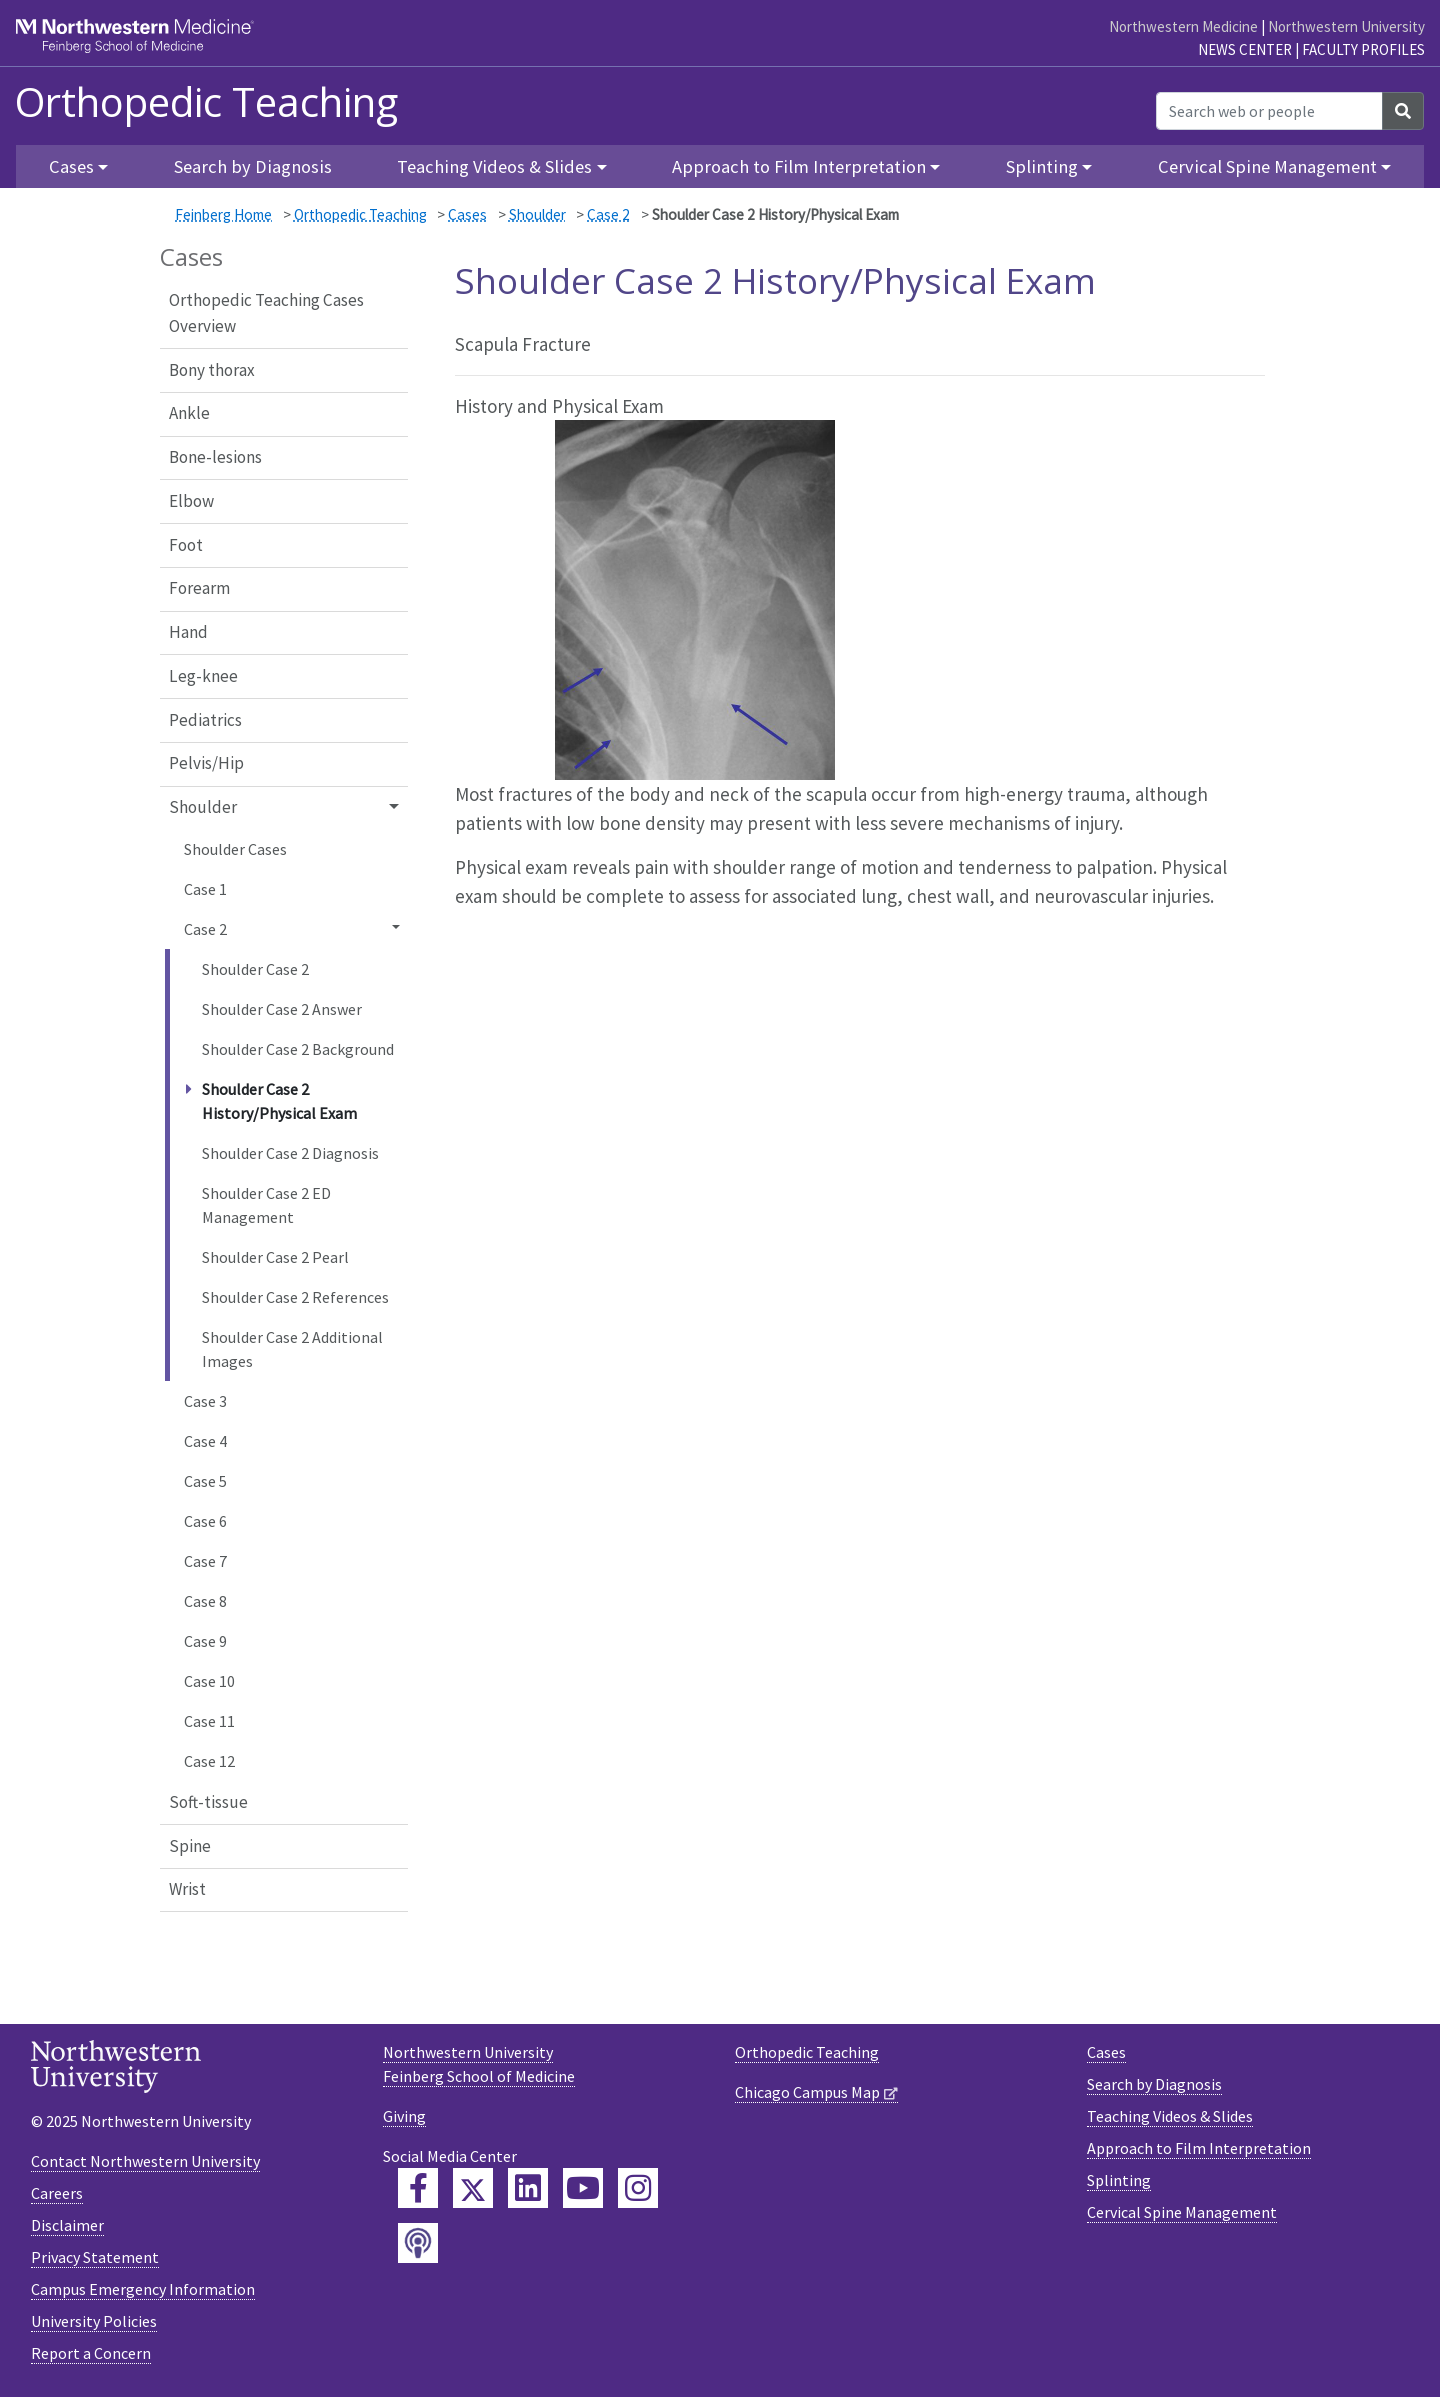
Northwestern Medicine (1183, 26)
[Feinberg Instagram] (638, 2188)
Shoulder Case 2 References (295, 1297)
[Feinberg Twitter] (473, 2188)
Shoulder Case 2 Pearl (275, 1257)
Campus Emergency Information (143, 2289)
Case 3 (205, 1401)
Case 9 (205, 1641)
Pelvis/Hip (206, 763)
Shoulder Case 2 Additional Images (292, 1349)
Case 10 (209, 1681)
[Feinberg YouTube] (583, 2188)
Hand (188, 632)
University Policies (94, 2321)
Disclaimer (67, 2225)
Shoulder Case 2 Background (298, 1049)
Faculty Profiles (1363, 49)
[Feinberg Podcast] (418, 2243)
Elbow (191, 501)
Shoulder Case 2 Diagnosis (290, 1153)
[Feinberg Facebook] (418, 2188)
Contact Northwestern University (145, 2161)
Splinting (1119, 2180)
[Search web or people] (1269, 111)
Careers (57, 2193)
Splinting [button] (1042, 166)
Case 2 (608, 214)
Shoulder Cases (235, 849)
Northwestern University (1346, 26)
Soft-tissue (208, 1802)
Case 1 (205, 889)
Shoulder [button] (203, 807)
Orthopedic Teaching (206, 102)
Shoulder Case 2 (255, 969)
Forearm (199, 588)
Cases (467, 214)
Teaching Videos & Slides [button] (494, 166)
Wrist (187, 1889)
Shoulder (537, 214)
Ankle (189, 413)
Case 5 (205, 1481)
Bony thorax (212, 370)
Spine (190, 1846)
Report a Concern (91, 2353)
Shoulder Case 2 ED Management (266, 1205)
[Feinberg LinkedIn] (528, 2188)
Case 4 (205, 1441)
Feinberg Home (223, 214)
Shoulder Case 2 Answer (282, 1009)
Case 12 (209, 1761)
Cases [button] (71, 166)
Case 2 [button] (205, 929)
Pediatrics (205, 720)
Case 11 (209, 1721)
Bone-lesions (215, 457)
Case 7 (205, 1561)
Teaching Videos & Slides (1170, 2116)
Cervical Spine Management (1182, 2212)
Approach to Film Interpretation (1199, 2148)
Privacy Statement (95, 2257)
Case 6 (205, 1521)
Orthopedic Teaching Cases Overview (266, 313)
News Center (1245, 49)
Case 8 (205, 1601)
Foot (186, 545)
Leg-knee (203, 676)
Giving (404, 2116)
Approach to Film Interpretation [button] (799, 166)
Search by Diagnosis (253, 166)
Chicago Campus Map (807, 2092)
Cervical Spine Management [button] (1267, 166)
